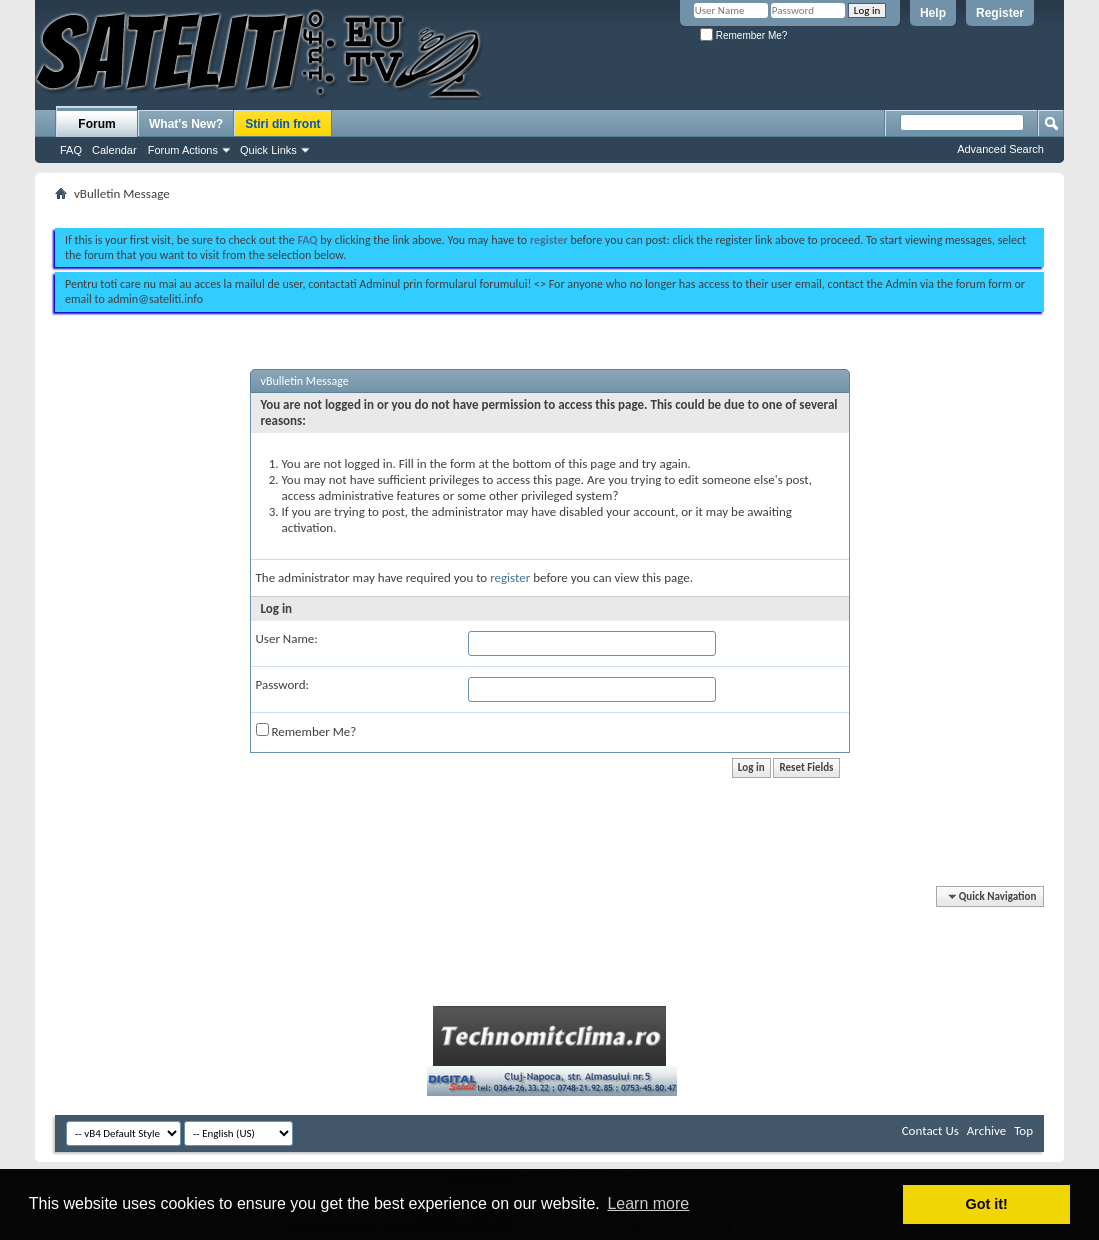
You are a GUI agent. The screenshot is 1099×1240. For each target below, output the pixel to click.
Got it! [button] (987, 1204)
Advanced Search (1000, 149)
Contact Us (930, 1130)
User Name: (287, 638)
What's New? (186, 124)
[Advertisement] (550, 208)
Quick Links (268, 150)
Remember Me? (743, 35)
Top (1023, 1130)
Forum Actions (183, 150)
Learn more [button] (648, 1203)
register (510, 577)
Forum (96, 124)
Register (1000, 13)
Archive (986, 1130)
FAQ (71, 150)
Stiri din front (282, 124)
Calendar (114, 150)
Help (933, 13)
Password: (282, 684)
